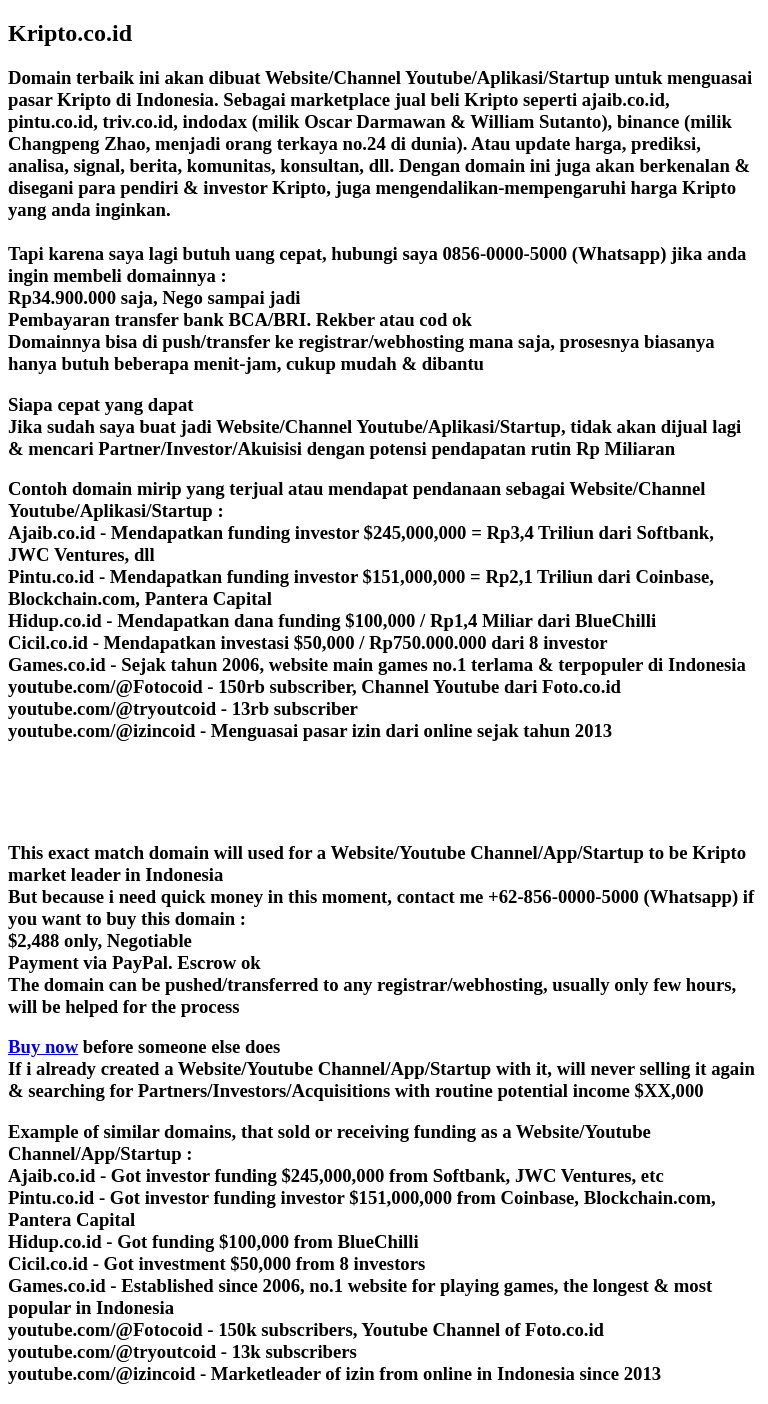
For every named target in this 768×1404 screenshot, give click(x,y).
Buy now (43, 1046)
